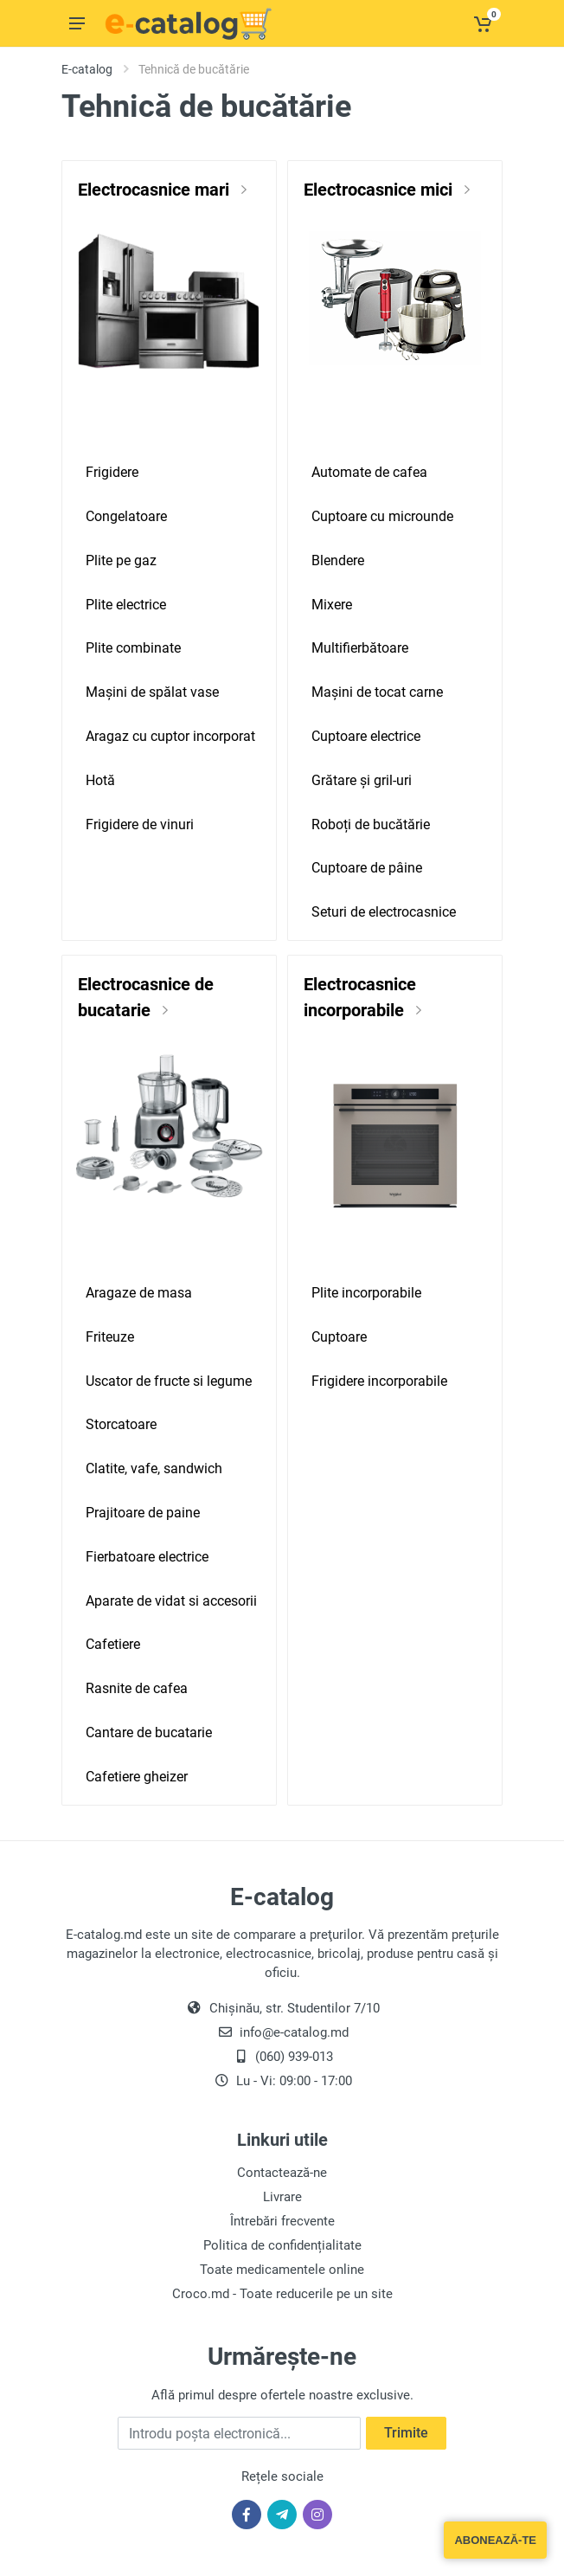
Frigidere (112, 472)
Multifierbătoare (359, 648)
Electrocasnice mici (380, 189)
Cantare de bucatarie (149, 1732)
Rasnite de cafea (137, 1688)
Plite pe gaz (121, 560)
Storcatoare (121, 1424)
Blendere (337, 560)
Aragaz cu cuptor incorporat (170, 736)
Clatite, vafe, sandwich (154, 1468)
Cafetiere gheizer (137, 1776)
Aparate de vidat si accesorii (171, 1601)
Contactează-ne (282, 2172)
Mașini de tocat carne (377, 692)
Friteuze (110, 1337)
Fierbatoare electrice (147, 1557)
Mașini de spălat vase (152, 692)
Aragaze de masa (139, 1293)
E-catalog (86, 69)
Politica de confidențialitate (282, 2245)
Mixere (331, 604)
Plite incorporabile (366, 1293)
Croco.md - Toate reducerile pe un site (282, 2294)
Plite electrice (126, 604)
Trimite (406, 2433)
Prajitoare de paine (143, 1512)
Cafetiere (113, 1644)
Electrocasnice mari (156, 189)
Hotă (100, 780)
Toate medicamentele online (282, 2269)
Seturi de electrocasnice (383, 912)
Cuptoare (339, 1337)
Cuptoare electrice (365, 736)
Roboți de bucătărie (370, 824)
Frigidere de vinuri (140, 824)
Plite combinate (133, 648)
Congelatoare (126, 516)
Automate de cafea (369, 472)
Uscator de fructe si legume (169, 1381)
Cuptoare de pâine (366, 868)
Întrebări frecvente (282, 2221)
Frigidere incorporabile (379, 1381)
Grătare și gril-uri (361, 780)
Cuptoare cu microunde (382, 516)
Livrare (282, 2197)
